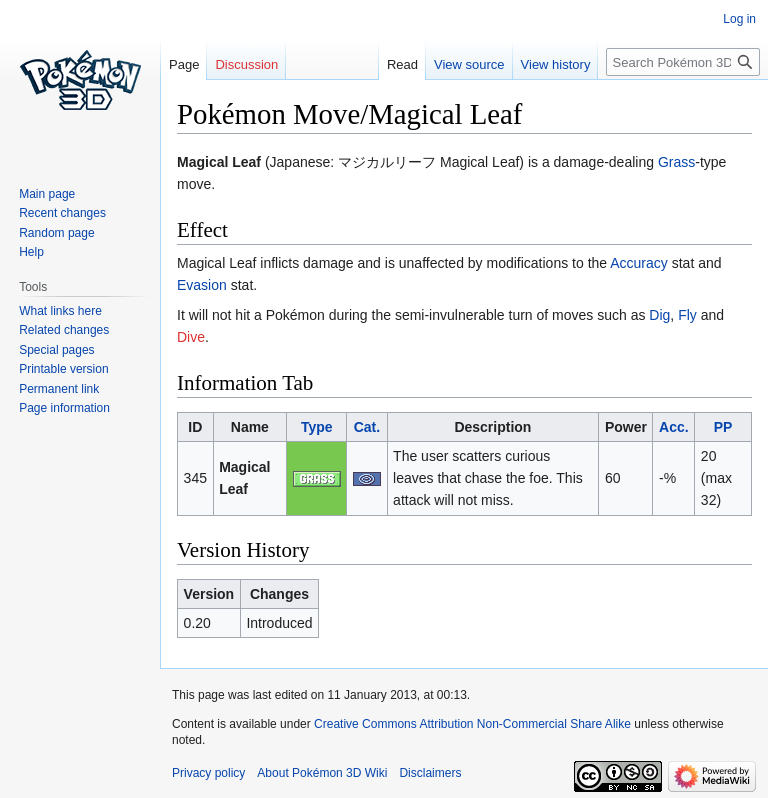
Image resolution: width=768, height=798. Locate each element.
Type (317, 427)
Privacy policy (208, 773)
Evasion (202, 285)
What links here (60, 311)
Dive (191, 337)
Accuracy (639, 263)
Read (402, 64)
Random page (56, 233)
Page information (64, 408)
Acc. (674, 427)
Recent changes (62, 213)
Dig (659, 315)
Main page (47, 194)
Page (184, 64)
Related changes (64, 330)
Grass (676, 162)
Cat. (367, 427)
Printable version (63, 369)
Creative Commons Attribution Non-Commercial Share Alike (472, 724)
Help (31, 252)
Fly (687, 315)
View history (556, 64)
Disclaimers (430, 773)
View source (469, 64)
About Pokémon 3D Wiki (322, 773)
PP (723, 427)
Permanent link (59, 389)
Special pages (56, 350)
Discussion (246, 64)
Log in (739, 19)
